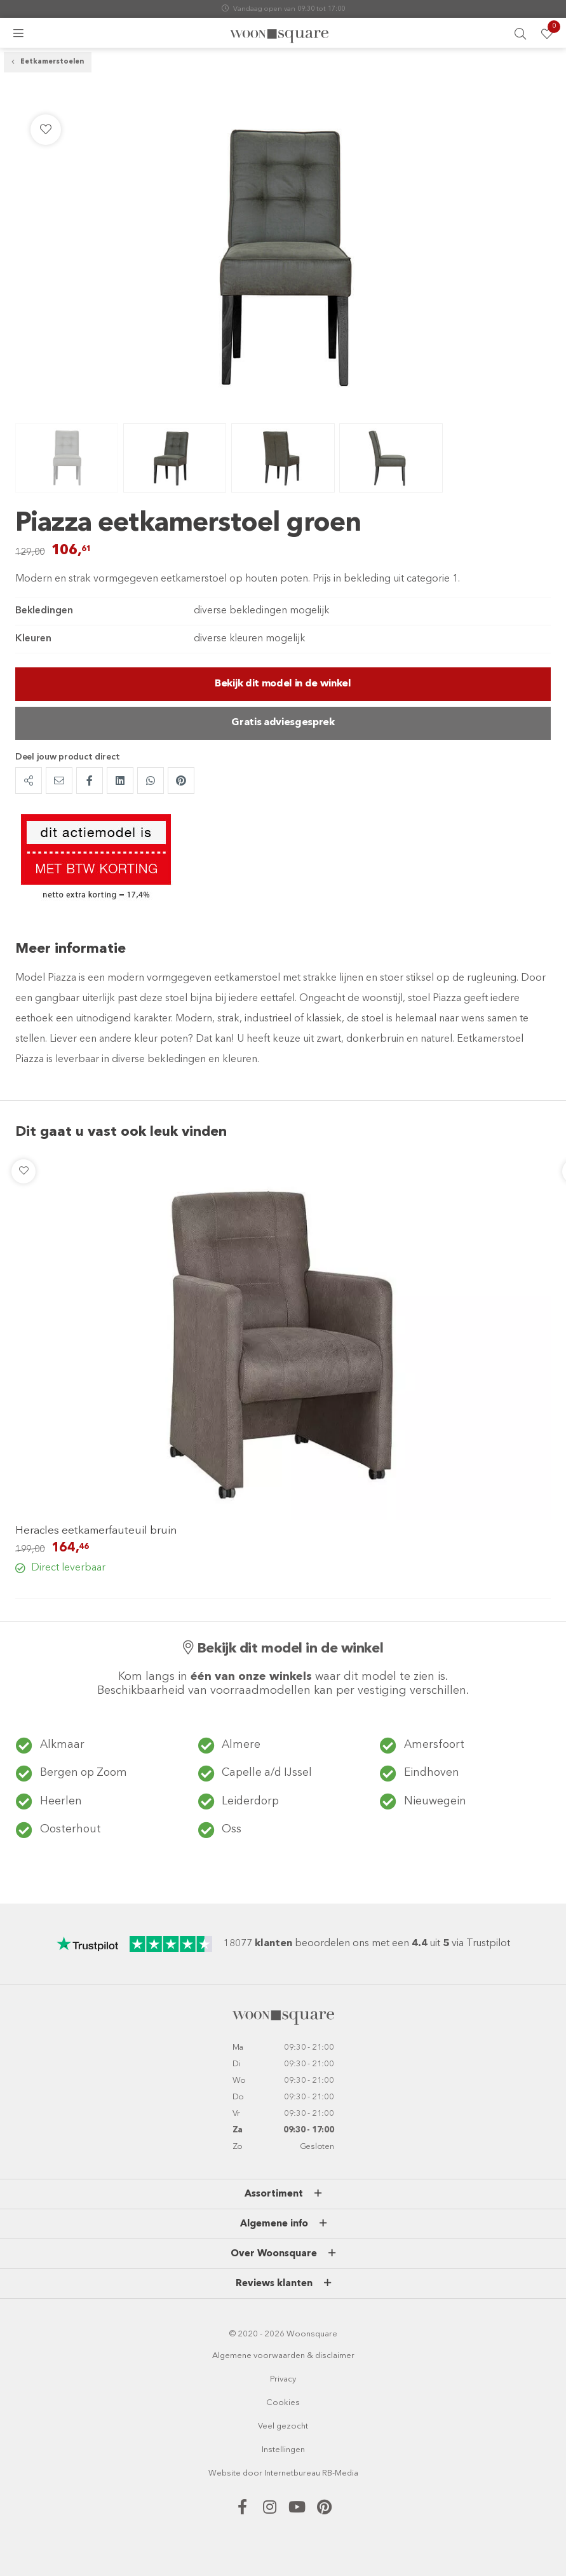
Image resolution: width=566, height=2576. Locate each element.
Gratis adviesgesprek (283, 726)
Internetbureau (292, 2472)
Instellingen (283, 2448)
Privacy (283, 2378)
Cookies (283, 2401)
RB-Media (340, 2472)
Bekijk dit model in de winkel (283, 686)
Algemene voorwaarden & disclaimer (283, 2354)
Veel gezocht (283, 2425)
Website (224, 2472)
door (252, 2472)
